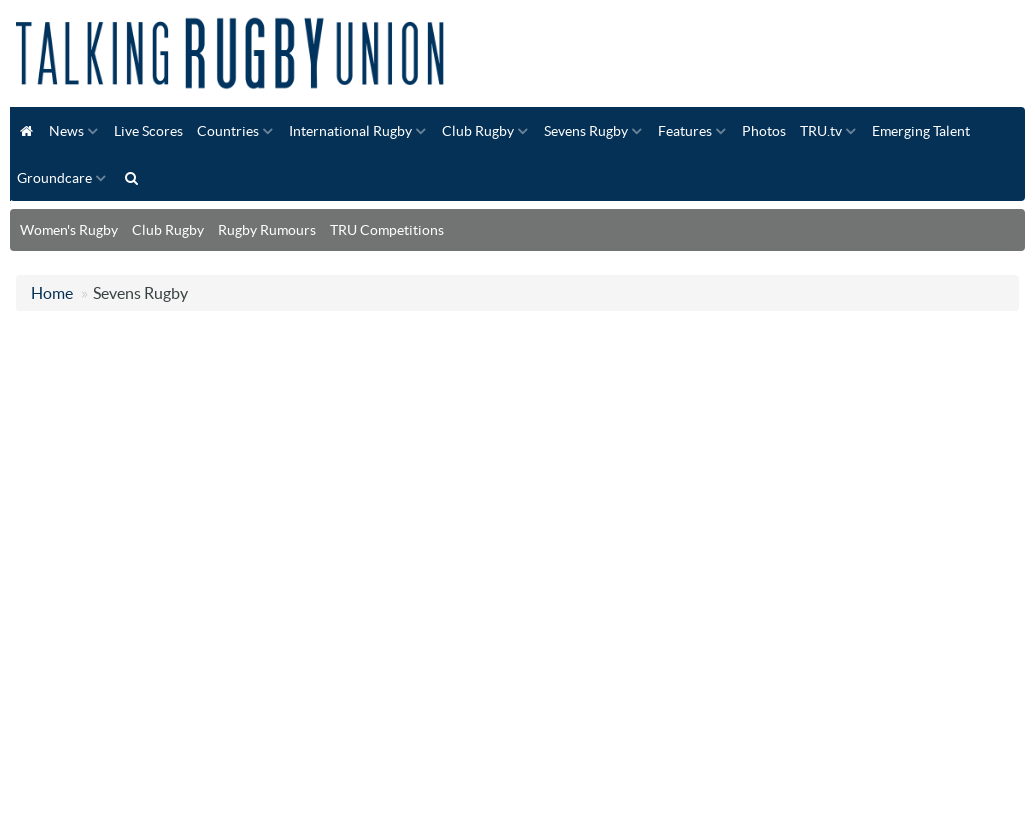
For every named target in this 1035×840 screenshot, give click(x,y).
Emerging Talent (921, 131)
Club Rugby (478, 131)
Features (685, 131)
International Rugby (350, 131)
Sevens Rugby (586, 131)
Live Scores (148, 131)
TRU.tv (821, 131)
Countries (228, 131)
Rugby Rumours (267, 230)
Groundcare (54, 178)
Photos (764, 131)
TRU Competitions (387, 230)
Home (52, 293)
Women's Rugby (69, 230)
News (66, 131)
